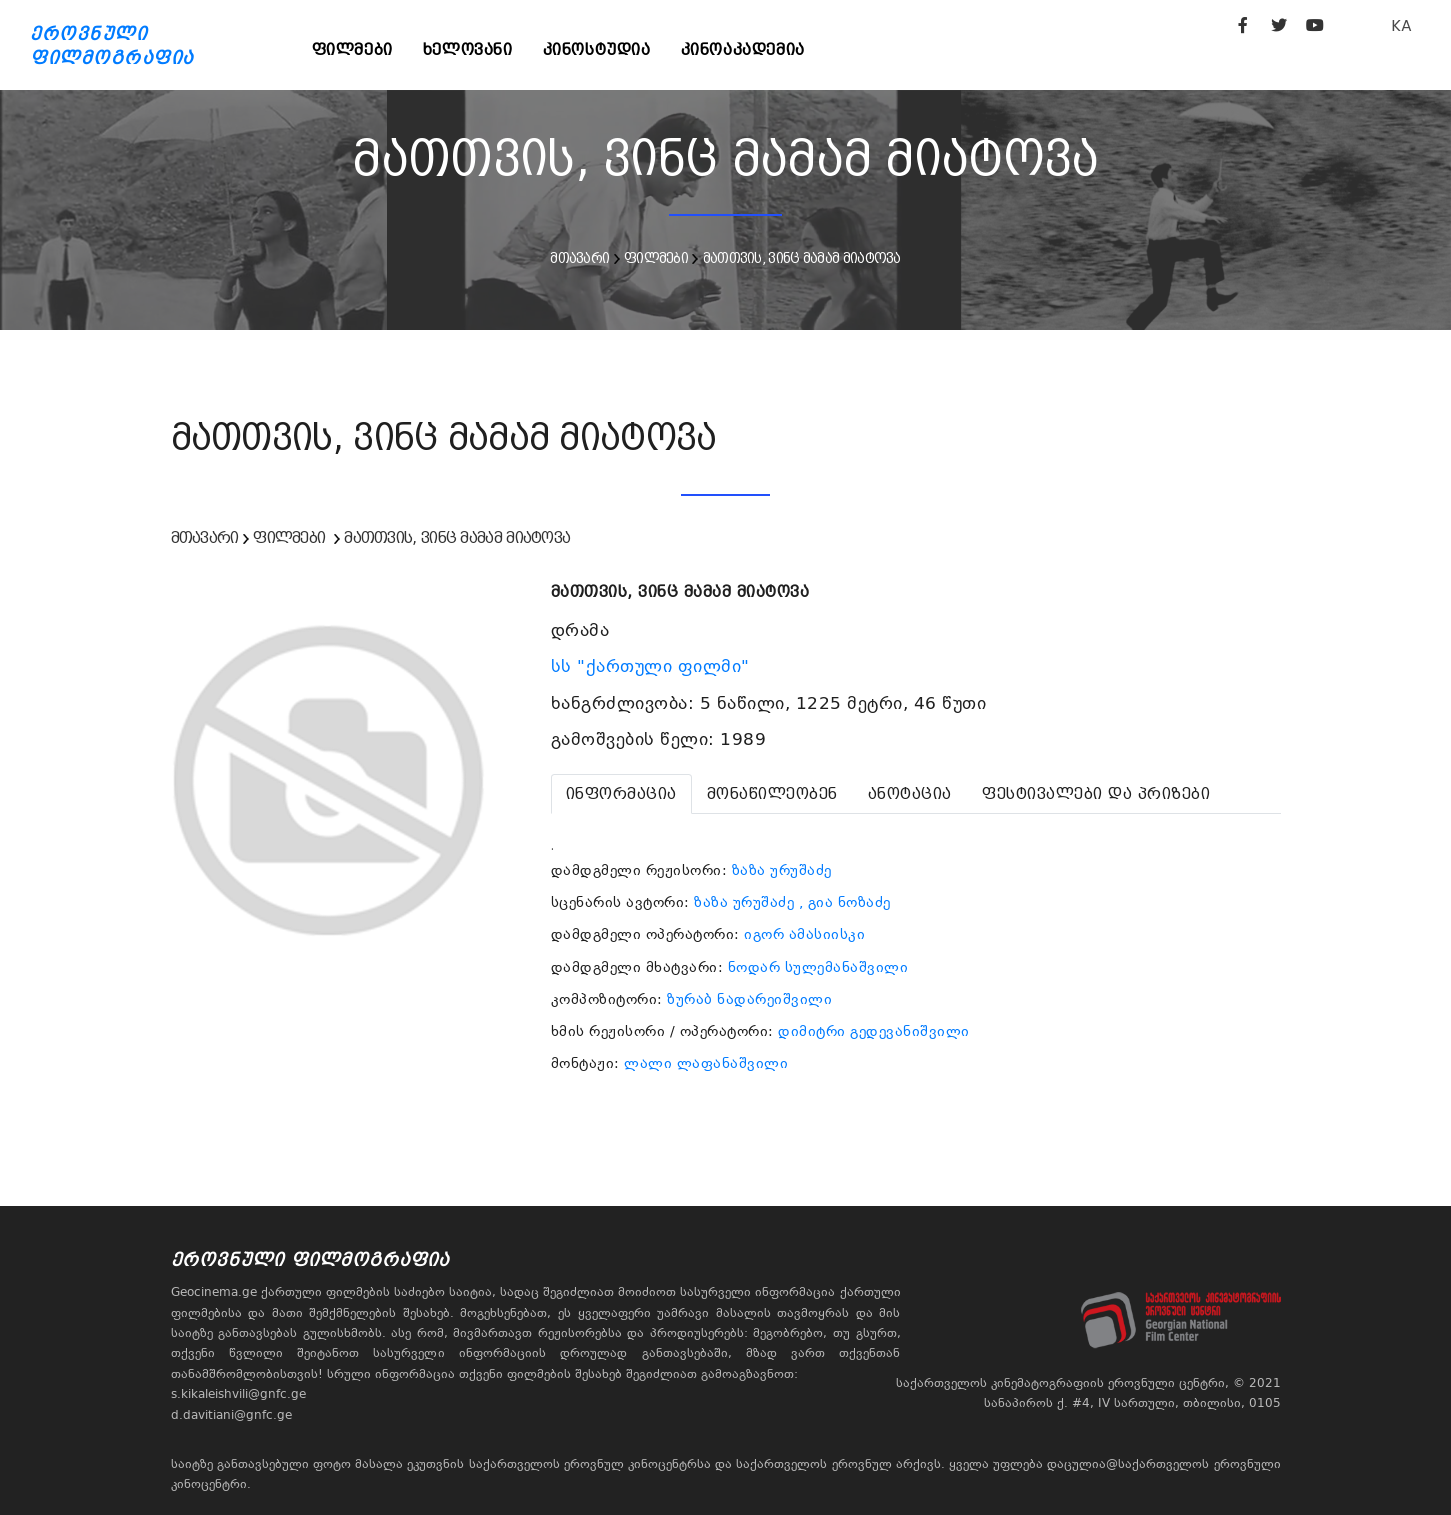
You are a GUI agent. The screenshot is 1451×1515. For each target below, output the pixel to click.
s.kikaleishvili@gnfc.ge (238, 1394)
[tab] (621, 794)
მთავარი (579, 258)
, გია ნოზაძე (845, 902)
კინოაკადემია (743, 49)
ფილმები (352, 49)
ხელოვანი (468, 49)
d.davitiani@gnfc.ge (231, 1415)
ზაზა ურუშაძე (782, 870)
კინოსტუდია (597, 49)
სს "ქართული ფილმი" (653, 666)
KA (1401, 25)
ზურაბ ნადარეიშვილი (749, 999)
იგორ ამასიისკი (804, 934)
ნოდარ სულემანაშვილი (818, 967)
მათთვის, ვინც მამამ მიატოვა (802, 258)
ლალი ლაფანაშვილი (706, 1063)
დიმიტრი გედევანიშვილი (874, 1031)
